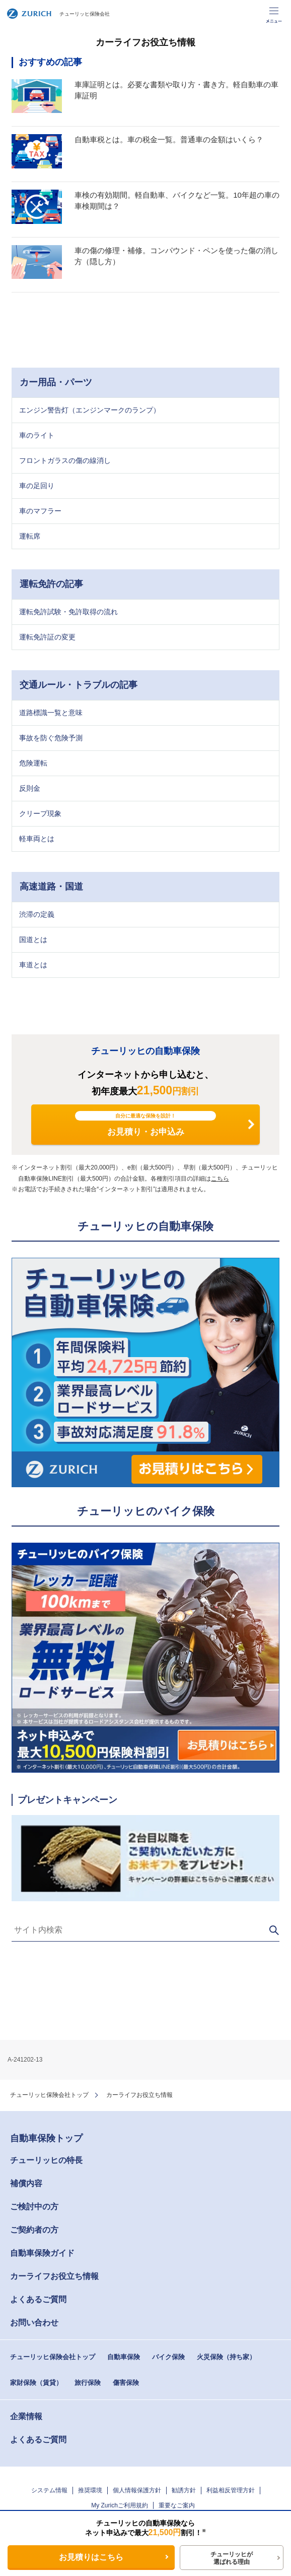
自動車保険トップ (46, 2138)
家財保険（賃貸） (36, 2382)
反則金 (29, 788)
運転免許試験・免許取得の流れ (68, 612)
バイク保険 (168, 2357)
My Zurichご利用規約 (119, 2505)
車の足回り (36, 486)
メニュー (273, 14)
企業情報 (26, 2416)
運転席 (29, 536)
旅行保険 (88, 2382)
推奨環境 (90, 2490)
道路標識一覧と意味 (51, 713)
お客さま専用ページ (224, 14)
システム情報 (49, 2490)
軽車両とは (36, 839)
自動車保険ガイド (42, 2253)
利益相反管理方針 (230, 2490)
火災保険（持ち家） (226, 2357)
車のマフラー (40, 511)
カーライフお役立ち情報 (54, 2276)
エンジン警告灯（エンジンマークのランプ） (89, 410)
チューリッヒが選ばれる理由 (231, 2558)
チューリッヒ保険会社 (58, 14)
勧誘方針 (184, 2490)
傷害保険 (126, 2382)
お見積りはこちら (91, 2557)
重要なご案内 (177, 2505)
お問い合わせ (34, 2322)
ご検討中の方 (34, 2206)
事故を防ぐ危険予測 (51, 738)
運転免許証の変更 (47, 637)
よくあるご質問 (38, 2299)
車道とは (33, 965)
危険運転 (33, 763)
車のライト (36, 435)
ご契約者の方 (34, 2230)
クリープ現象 (40, 813)
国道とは (33, 939)
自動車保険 (123, 2357)
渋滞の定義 (36, 914)
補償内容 (26, 2183)
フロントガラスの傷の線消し (65, 460)
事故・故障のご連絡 (248, 14)
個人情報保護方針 (137, 2490)
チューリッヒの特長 (46, 2160)
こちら (220, 1178)
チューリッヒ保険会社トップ (49, 2094)
